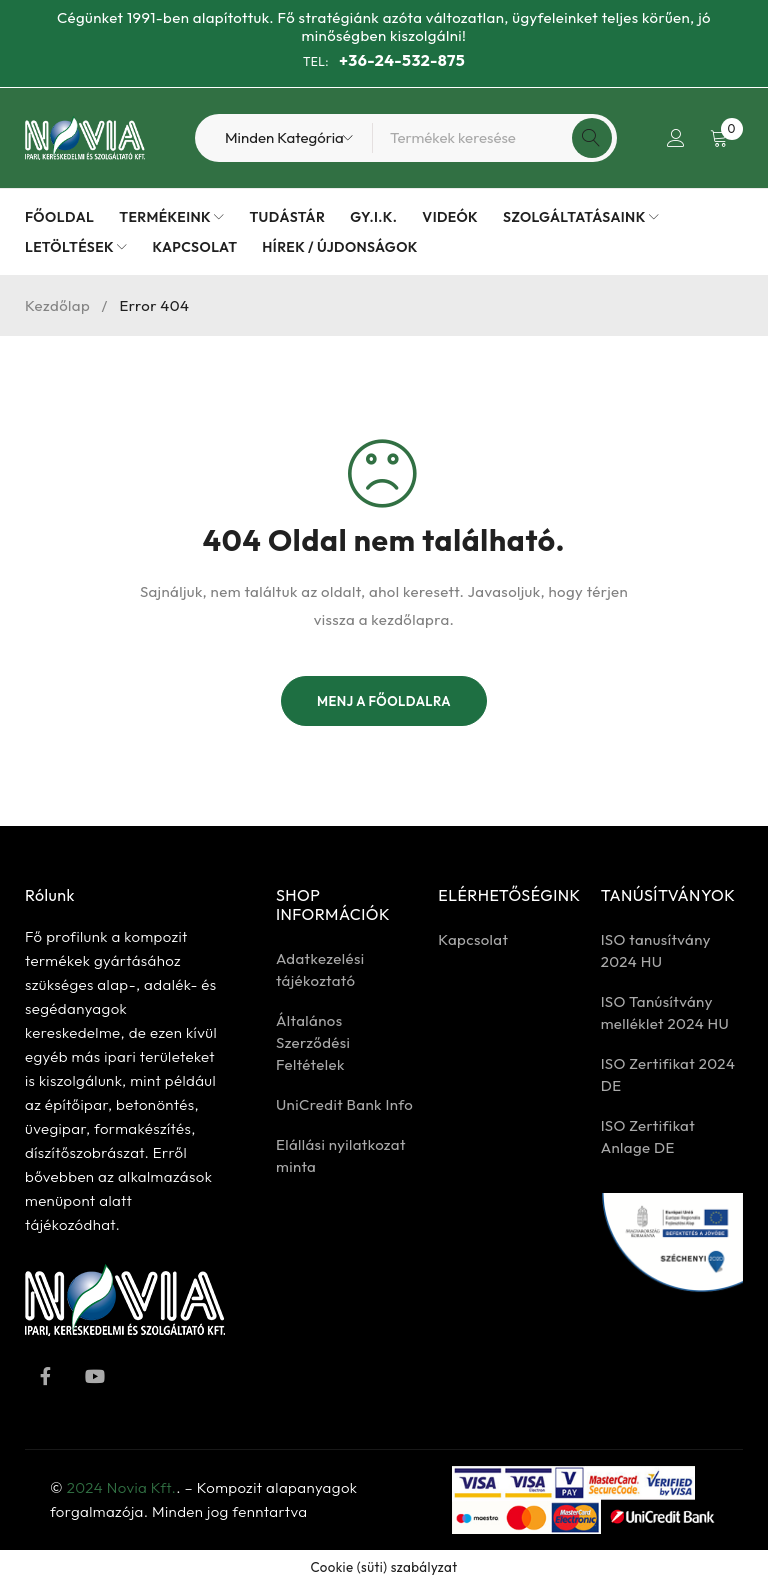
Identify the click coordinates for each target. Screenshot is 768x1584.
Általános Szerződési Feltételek (313, 1042)
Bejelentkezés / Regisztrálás (675, 138)
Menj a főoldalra (384, 701)
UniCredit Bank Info (344, 1104)
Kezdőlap (57, 305)
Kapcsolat (473, 939)
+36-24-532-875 (402, 60)
